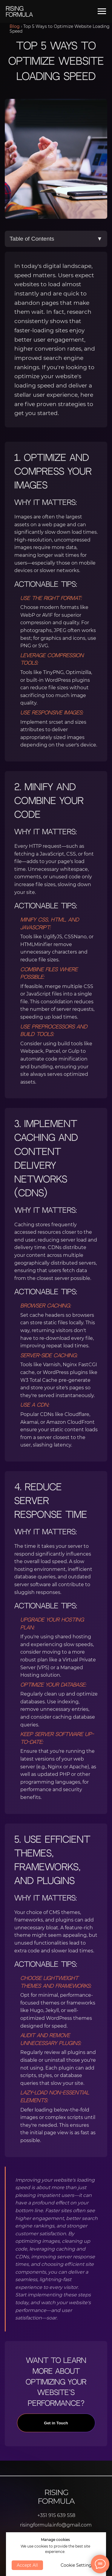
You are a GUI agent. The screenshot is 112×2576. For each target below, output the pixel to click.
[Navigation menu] (102, 11)
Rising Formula (56, 2497)
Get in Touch (56, 2427)
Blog (15, 26)
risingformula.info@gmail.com (56, 2525)
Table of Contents (56, 239)
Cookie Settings (77, 2565)
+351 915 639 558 (56, 2515)
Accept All (27, 2565)
